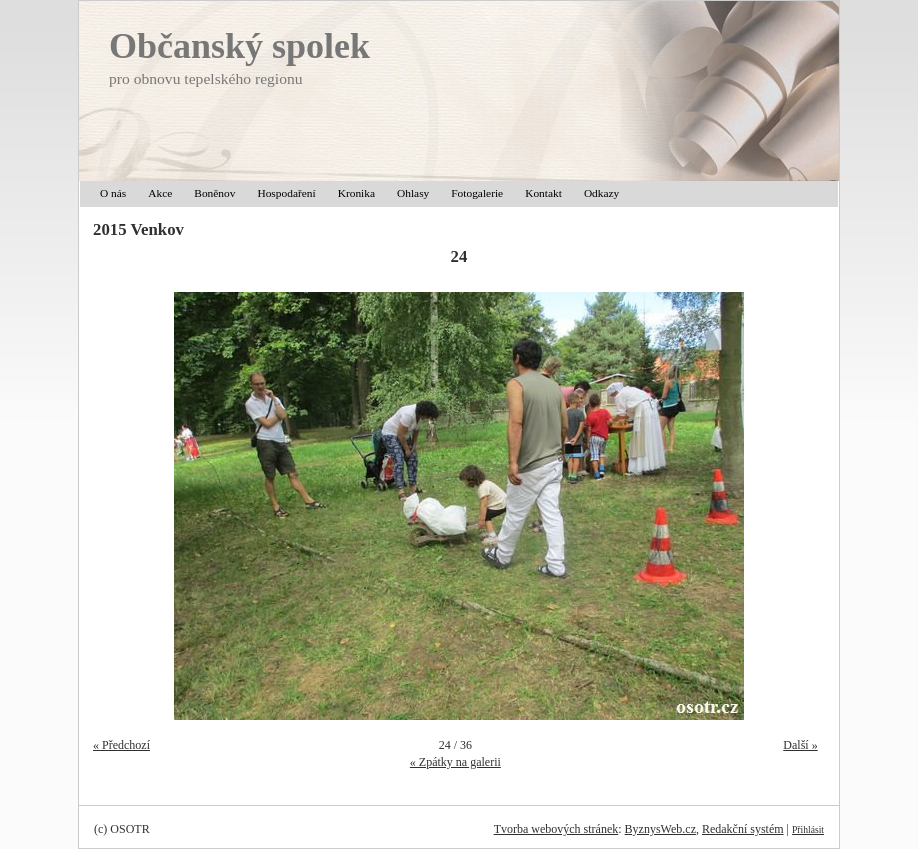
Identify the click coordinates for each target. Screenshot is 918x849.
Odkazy (601, 193)
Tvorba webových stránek (556, 829)
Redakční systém (743, 829)
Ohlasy (413, 193)
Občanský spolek (239, 46)
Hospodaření (286, 193)
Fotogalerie (477, 193)
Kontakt (543, 193)
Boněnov (214, 193)
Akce (160, 193)
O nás (113, 193)
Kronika (356, 193)
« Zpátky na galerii (455, 762)
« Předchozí (121, 745)
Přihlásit (808, 829)
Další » (800, 745)
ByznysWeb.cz (660, 829)
